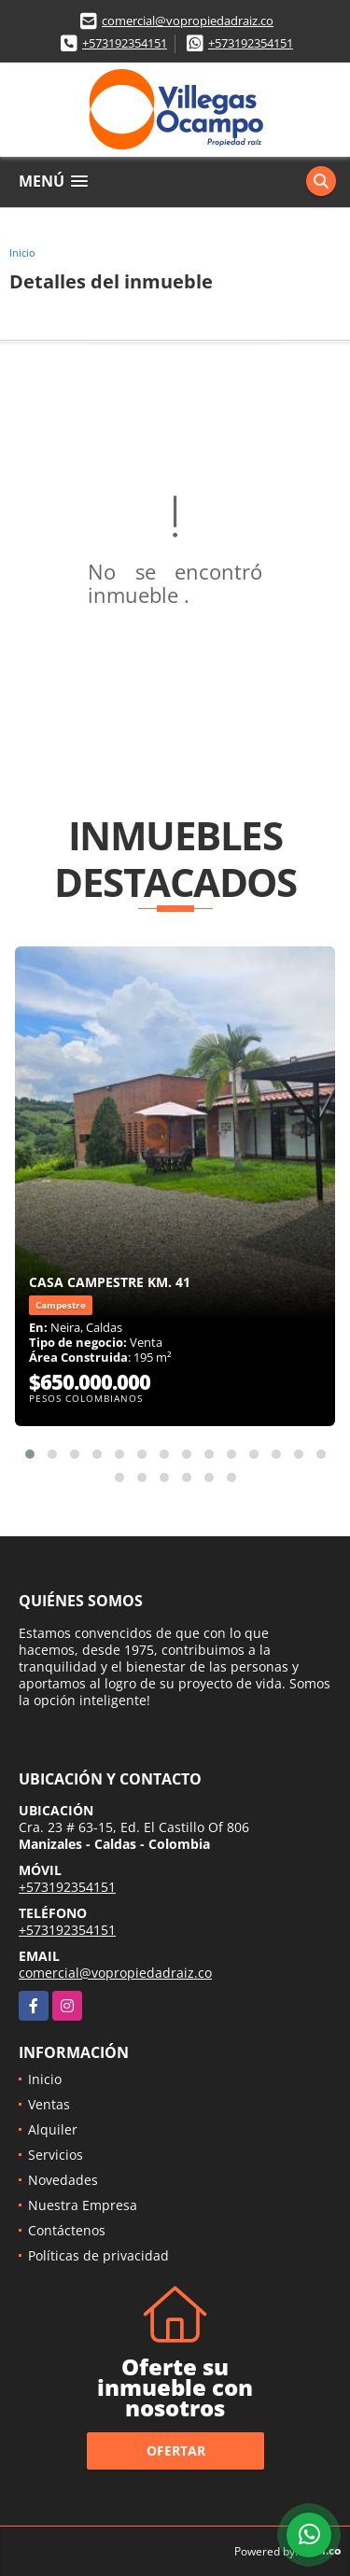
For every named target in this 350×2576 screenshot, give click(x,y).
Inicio (22, 252)
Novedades (63, 2180)
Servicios (55, 2154)
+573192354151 (124, 43)
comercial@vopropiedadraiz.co (187, 20)
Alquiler (52, 2129)
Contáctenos (66, 2230)
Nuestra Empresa (82, 2205)
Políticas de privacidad (98, 2255)
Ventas (49, 2104)
